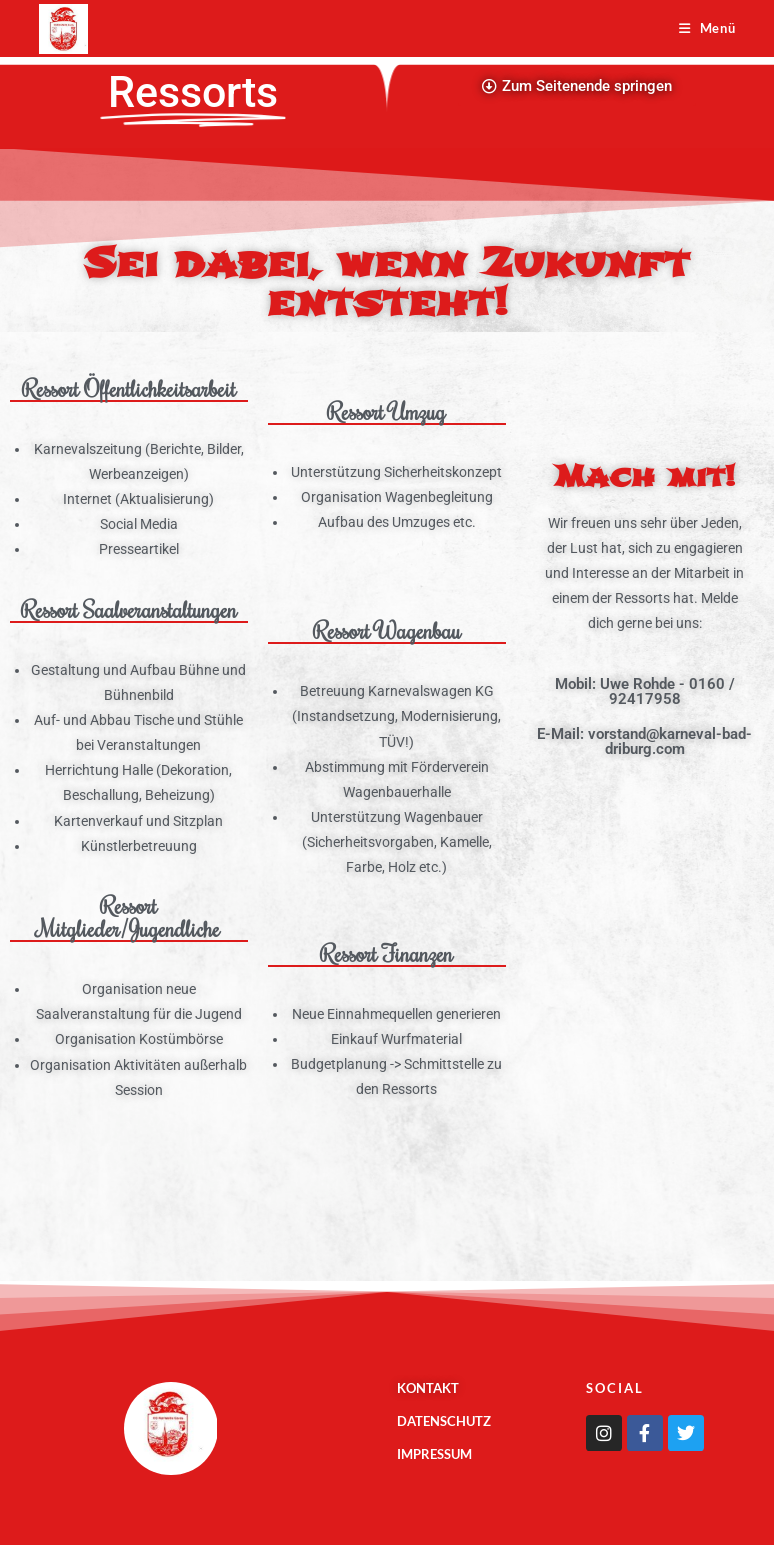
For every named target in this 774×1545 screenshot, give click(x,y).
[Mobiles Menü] (707, 28)
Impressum (434, 1454)
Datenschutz (444, 1421)
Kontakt (428, 1388)
